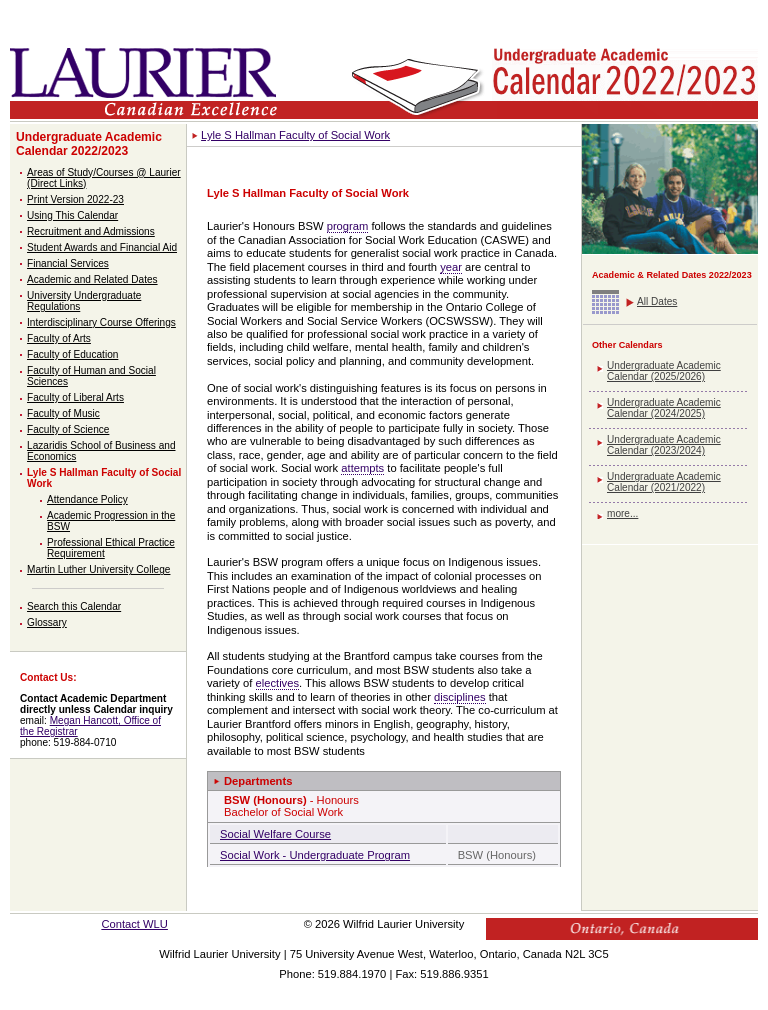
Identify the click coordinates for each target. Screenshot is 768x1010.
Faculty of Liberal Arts (75, 397)
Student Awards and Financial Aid (102, 247)
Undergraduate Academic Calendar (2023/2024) (664, 445)
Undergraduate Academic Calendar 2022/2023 (89, 144)
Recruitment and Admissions (91, 231)
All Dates (657, 301)
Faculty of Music (63, 413)
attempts (362, 468)
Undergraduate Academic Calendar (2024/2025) (664, 408)
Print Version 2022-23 (75, 199)
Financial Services (68, 263)
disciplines (460, 697)
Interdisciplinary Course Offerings (101, 322)
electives (278, 683)
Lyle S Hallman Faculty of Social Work (295, 135)
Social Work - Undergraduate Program (315, 855)
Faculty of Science (68, 429)
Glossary (47, 622)
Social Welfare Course (275, 834)
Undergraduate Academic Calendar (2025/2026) (664, 371)
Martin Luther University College (98, 569)
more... (622, 513)
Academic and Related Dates (92, 279)
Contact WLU (134, 924)
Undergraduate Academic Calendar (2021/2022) (664, 482)
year (451, 267)
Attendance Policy (87, 499)
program (348, 226)
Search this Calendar (74, 606)
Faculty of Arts (59, 338)
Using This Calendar (72, 215)
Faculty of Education (72, 354)
